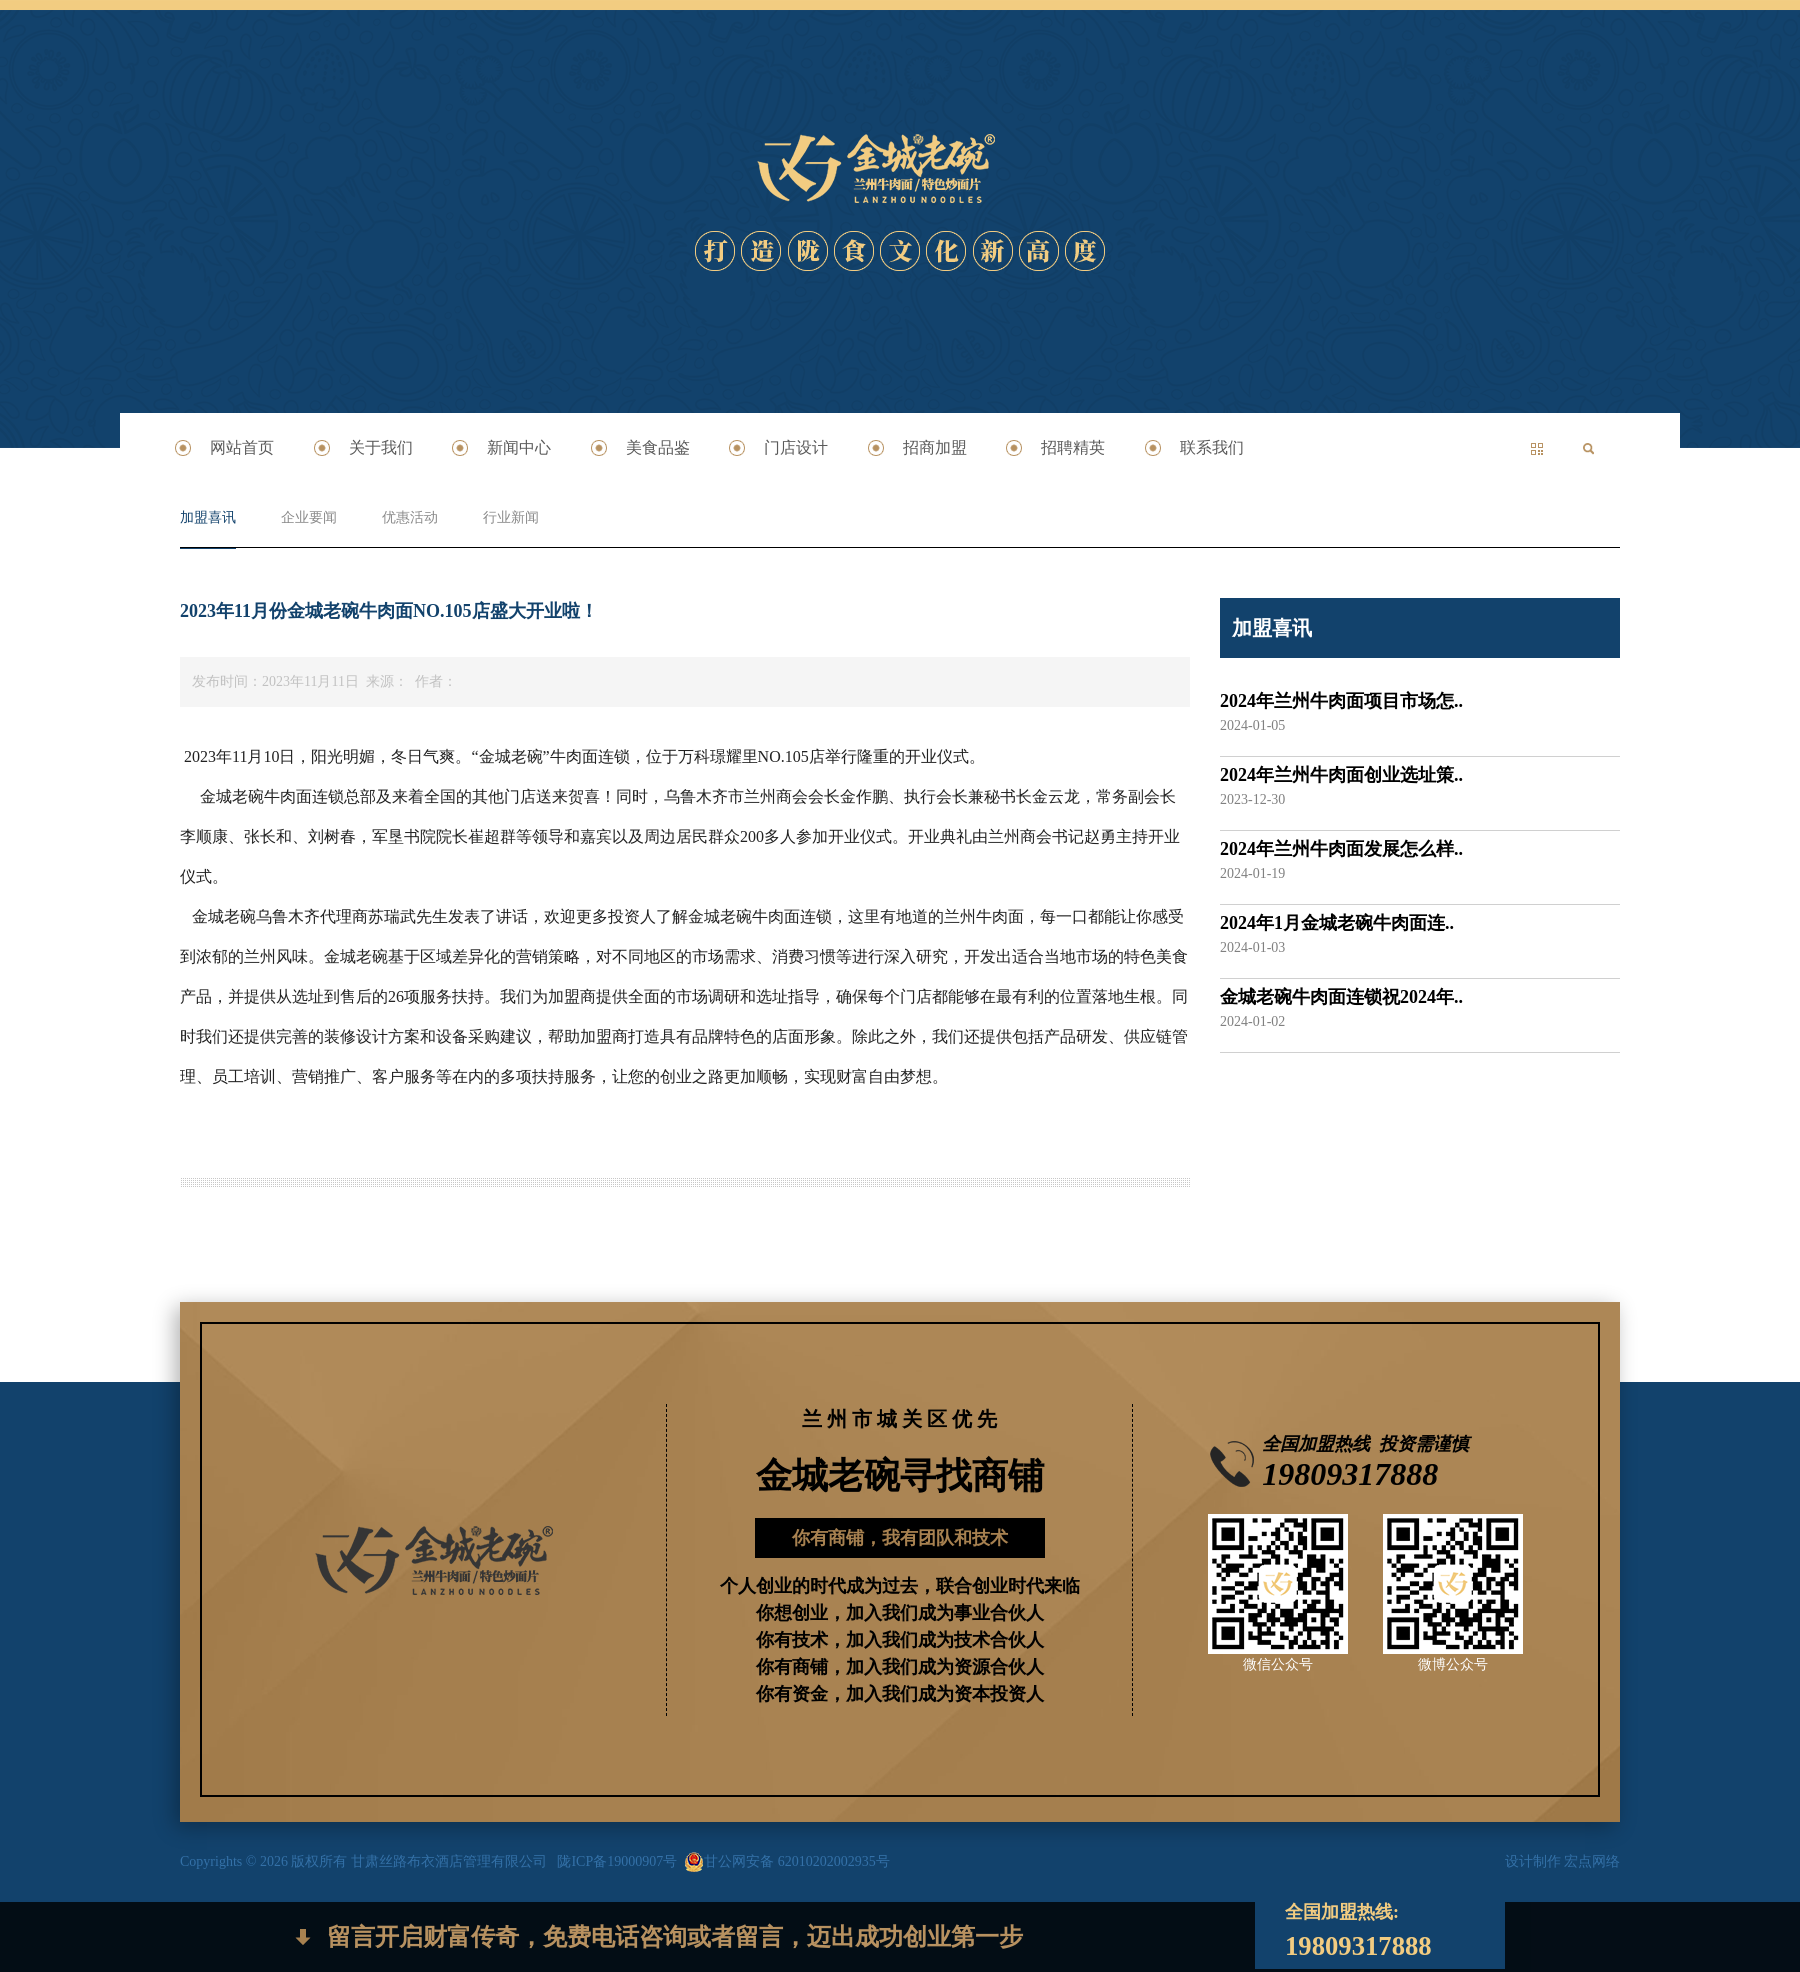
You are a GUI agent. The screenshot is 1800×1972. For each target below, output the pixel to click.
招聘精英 (1073, 447)
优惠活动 (410, 517)
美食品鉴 (658, 447)
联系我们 (1212, 447)
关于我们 (381, 447)
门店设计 (796, 447)
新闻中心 (519, 447)
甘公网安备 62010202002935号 (787, 1862)
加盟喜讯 (208, 517)
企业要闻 (309, 517)
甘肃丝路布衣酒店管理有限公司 (454, 1861)
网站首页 (242, 447)
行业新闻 (511, 517)
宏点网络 (1592, 1861)
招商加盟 (935, 447)
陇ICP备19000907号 (617, 1861)
